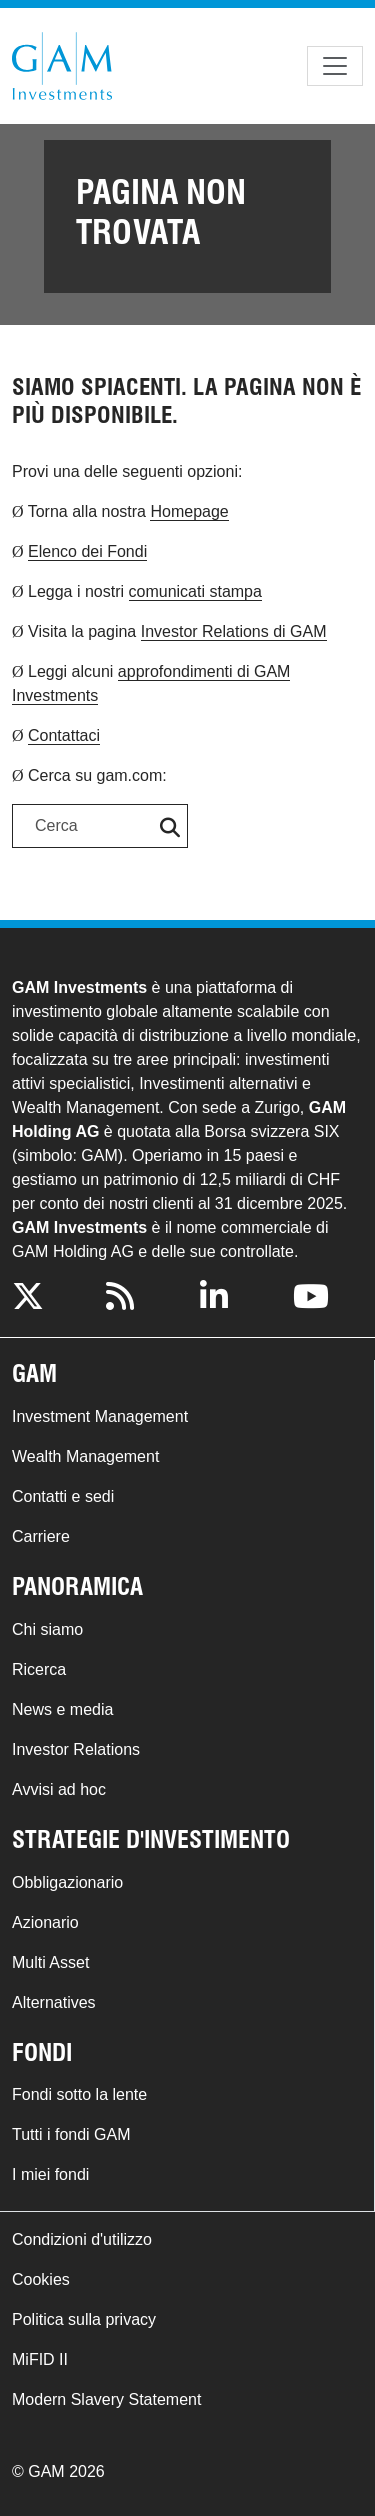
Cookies (41, 2279)
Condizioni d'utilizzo (82, 2239)
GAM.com (62, 66)
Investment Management (100, 1416)
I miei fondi (50, 2174)
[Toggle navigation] (335, 66)
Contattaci (64, 735)
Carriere (41, 1536)
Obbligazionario (67, 1882)
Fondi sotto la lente (79, 2094)
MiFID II (40, 2359)
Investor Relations (76, 1749)
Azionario (45, 1922)
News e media (62, 1709)
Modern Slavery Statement (106, 2399)
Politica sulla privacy (84, 2319)
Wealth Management (85, 1456)
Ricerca (39, 1669)
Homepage (189, 511)
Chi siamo (47, 1629)
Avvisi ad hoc (59, 1789)
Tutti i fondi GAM (71, 2134)
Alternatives (54, 2002)
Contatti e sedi (63, 1496)
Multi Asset (50, 1962)
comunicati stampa (195, 591)
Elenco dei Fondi (87, 551)
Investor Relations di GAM (234, 631)
